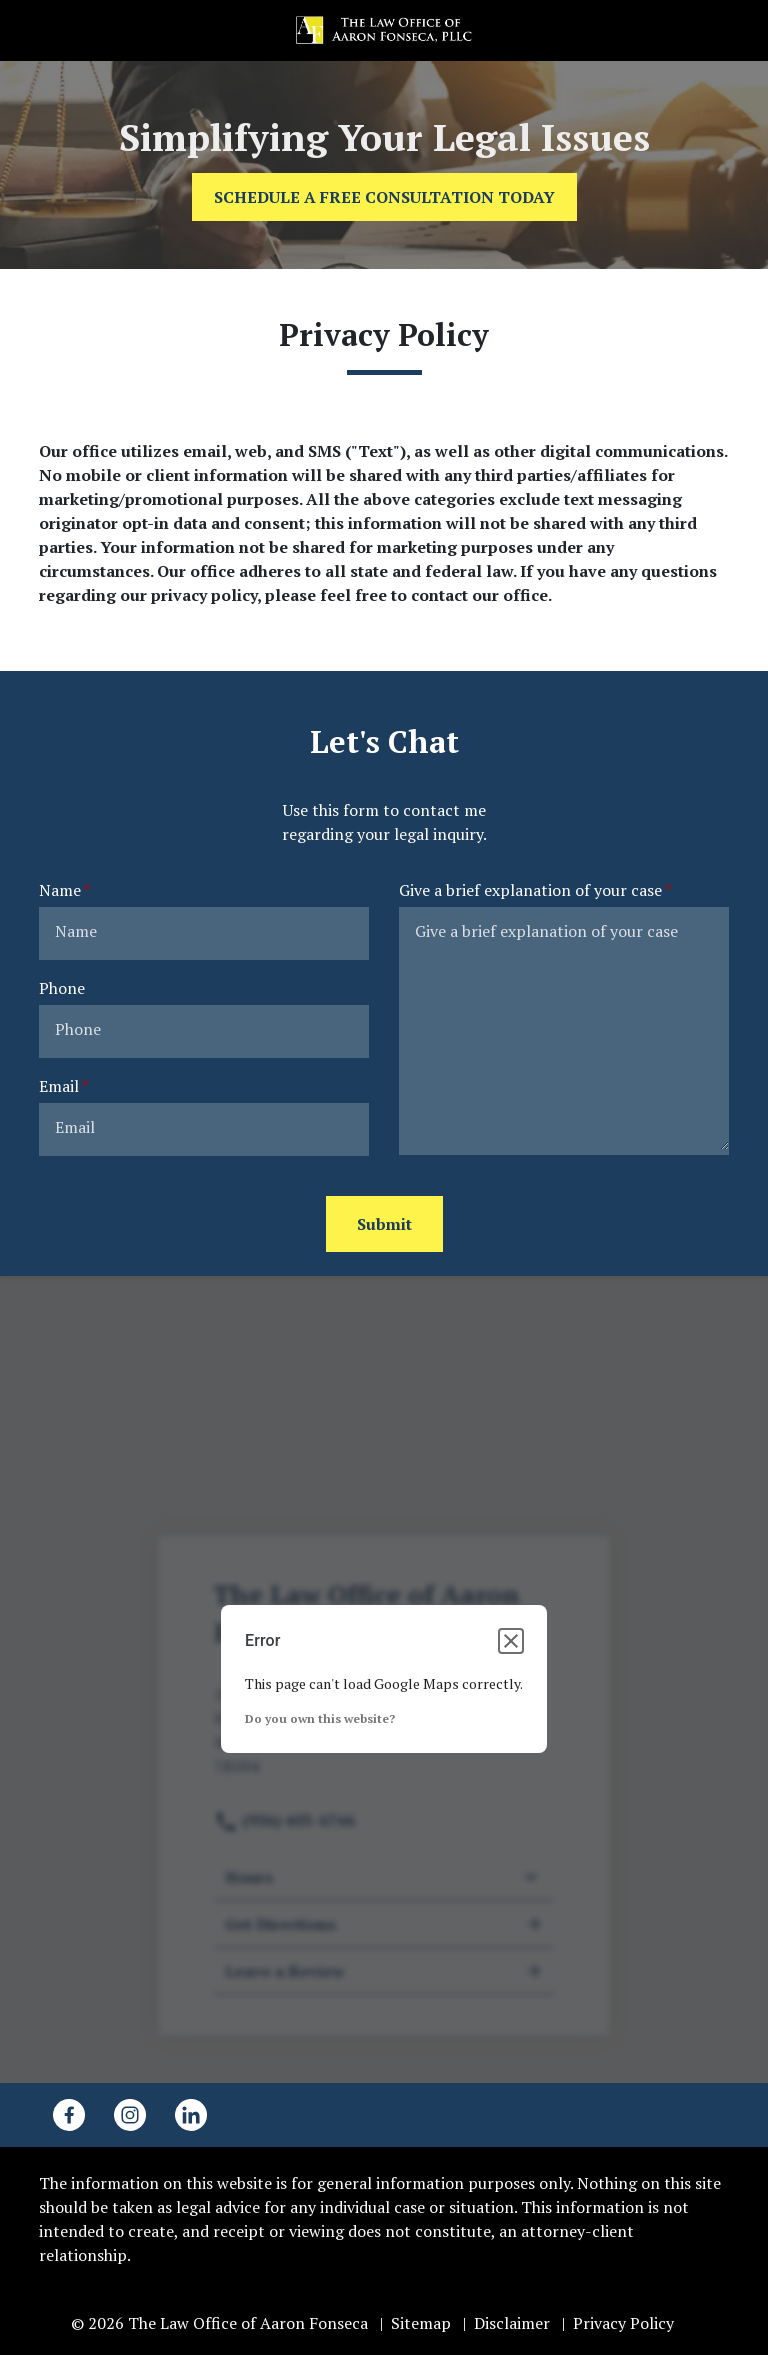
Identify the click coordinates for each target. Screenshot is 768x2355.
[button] (729, 30)
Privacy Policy (623, 2323)
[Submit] (384, 1224)
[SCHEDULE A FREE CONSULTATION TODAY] (384, 197)
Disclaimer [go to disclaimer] (512, 2323)
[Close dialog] (511, 1641)
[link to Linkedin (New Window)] (191, 2115)
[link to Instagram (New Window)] (130, 2115)
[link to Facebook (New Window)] (69, 2115)
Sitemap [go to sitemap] (421, 2323)
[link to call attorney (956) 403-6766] (38, 30)
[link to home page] (384, 29)
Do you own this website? (320, 1718)
